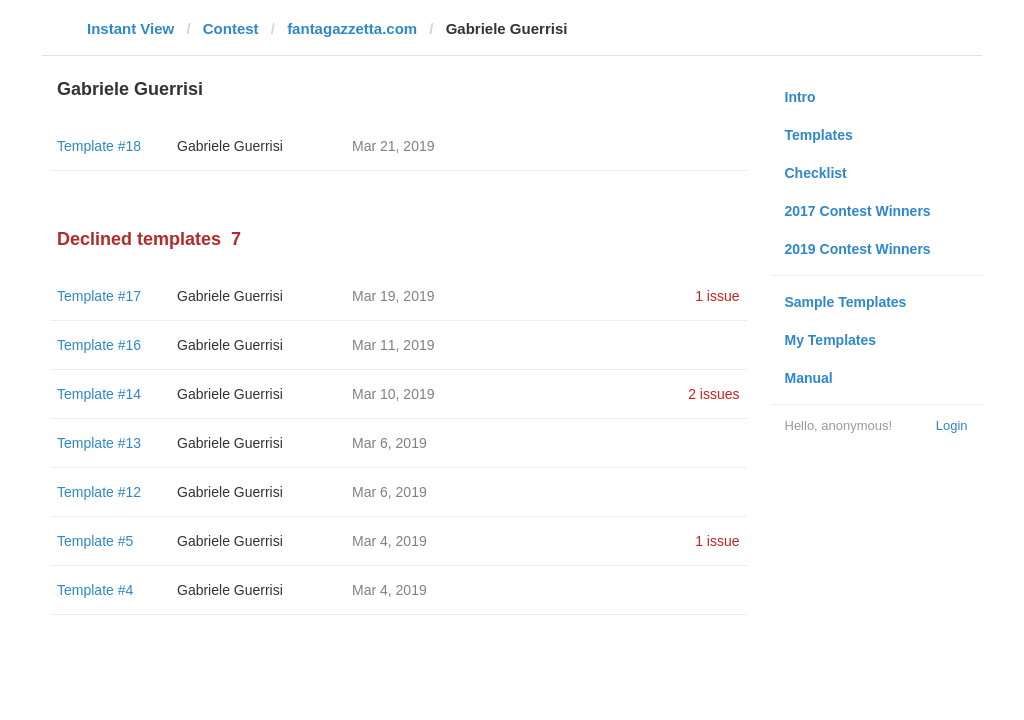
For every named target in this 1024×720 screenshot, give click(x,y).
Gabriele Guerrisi (230, 146)
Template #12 (99, 492)
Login (952, 425)
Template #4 (95, 590)
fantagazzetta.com (352, 28)
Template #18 (99, 146)
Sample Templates (846, 302)
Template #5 (95, 541)
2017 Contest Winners (858, 211)
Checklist (816, 173)
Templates (819, 135)
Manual (809, 378)
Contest (231, 28)
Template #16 (99, 345)
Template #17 (99, 296)
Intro (800, 97)
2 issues (713, 394)
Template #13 (99, 443)
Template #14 (99, 394)
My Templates (831, 340)
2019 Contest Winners (858, 249)
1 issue (717, 296)
